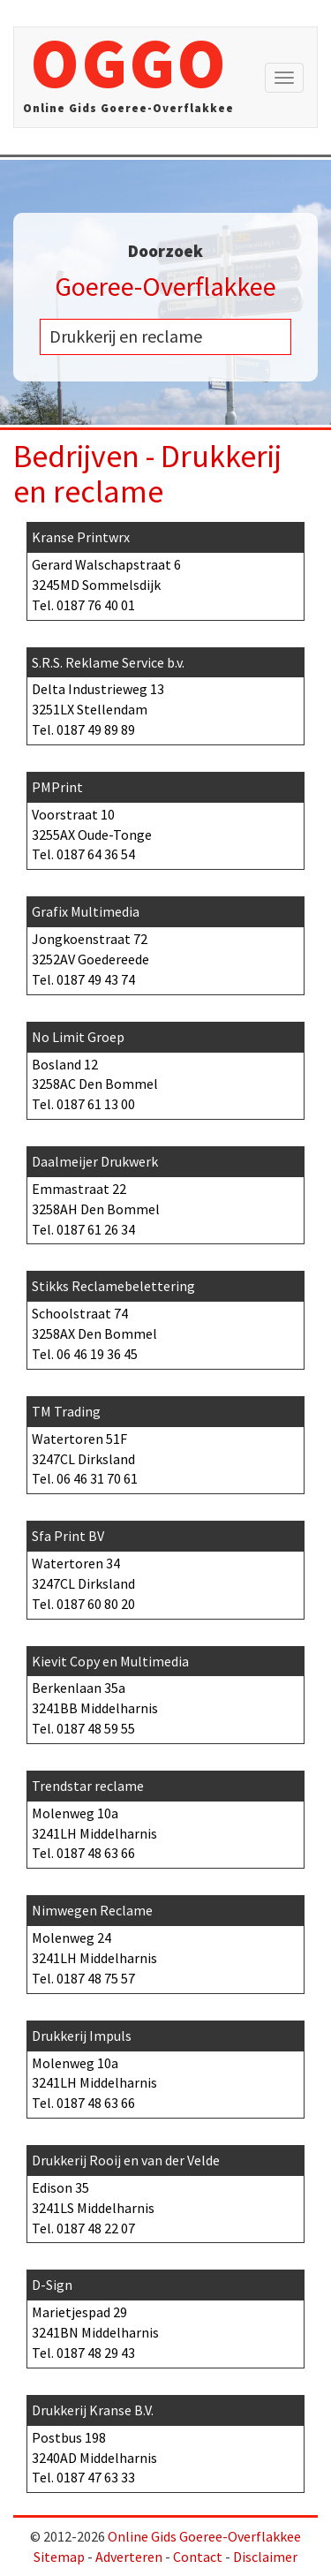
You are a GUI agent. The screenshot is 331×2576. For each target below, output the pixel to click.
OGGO (128, 77)
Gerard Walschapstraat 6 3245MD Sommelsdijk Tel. (165, 568)
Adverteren (128, 2556)
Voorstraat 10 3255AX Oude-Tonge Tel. (165, 818)
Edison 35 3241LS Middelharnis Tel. (165, 2191)
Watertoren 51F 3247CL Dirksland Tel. (165, 1442)
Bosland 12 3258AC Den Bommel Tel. (165, 1068)
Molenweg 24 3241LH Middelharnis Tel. (165, 1941)
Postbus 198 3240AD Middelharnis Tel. (165, 2441)
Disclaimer (265, 2556)
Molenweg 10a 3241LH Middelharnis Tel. (165, 1816)
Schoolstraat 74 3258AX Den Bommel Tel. (165, 1317)
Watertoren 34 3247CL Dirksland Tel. (165, 1567)
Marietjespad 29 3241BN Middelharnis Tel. (165, 2315)
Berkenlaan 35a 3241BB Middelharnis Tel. (165, 1692)
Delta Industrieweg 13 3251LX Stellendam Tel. (165, 693)
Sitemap (59, 2556)
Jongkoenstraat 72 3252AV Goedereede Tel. (165, 942)
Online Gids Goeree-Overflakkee (204, 2536)
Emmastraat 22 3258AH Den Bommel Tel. (165, 1192)
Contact (197, 2556)
